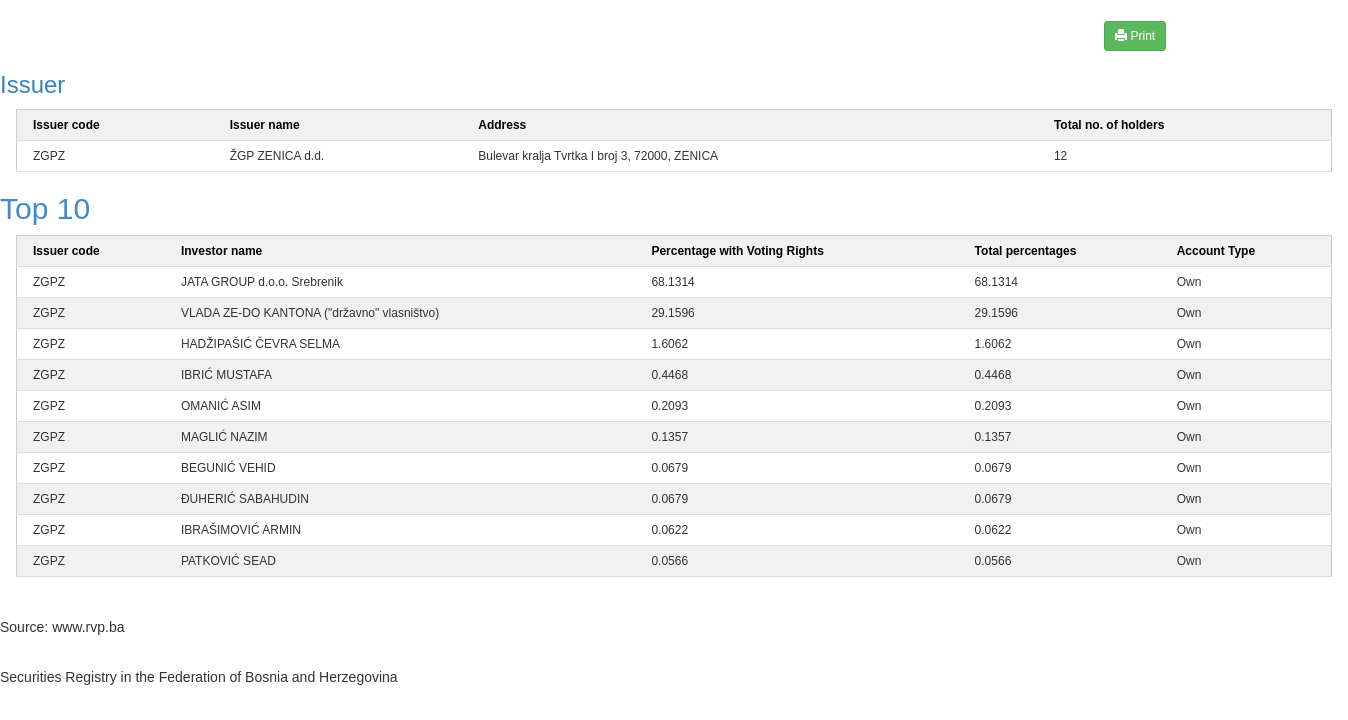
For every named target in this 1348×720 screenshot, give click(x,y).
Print (1135, 35)
